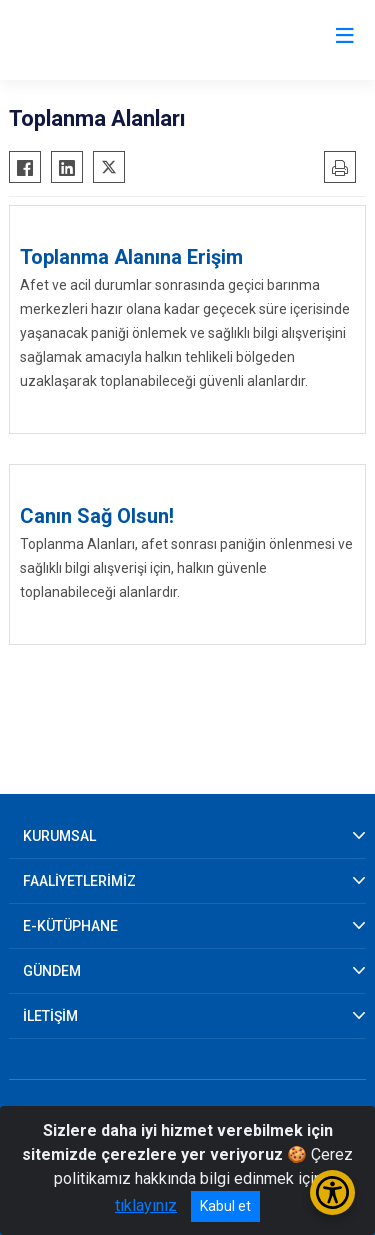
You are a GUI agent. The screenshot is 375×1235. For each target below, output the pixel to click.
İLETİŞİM (50, 1016)
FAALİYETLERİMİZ (79, 881)
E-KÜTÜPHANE (70, 926)
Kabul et (225, 1206)
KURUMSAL (59, 836)
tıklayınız (146, 1205)
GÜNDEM (52, 971)
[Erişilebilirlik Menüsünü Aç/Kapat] (332, 1192)
